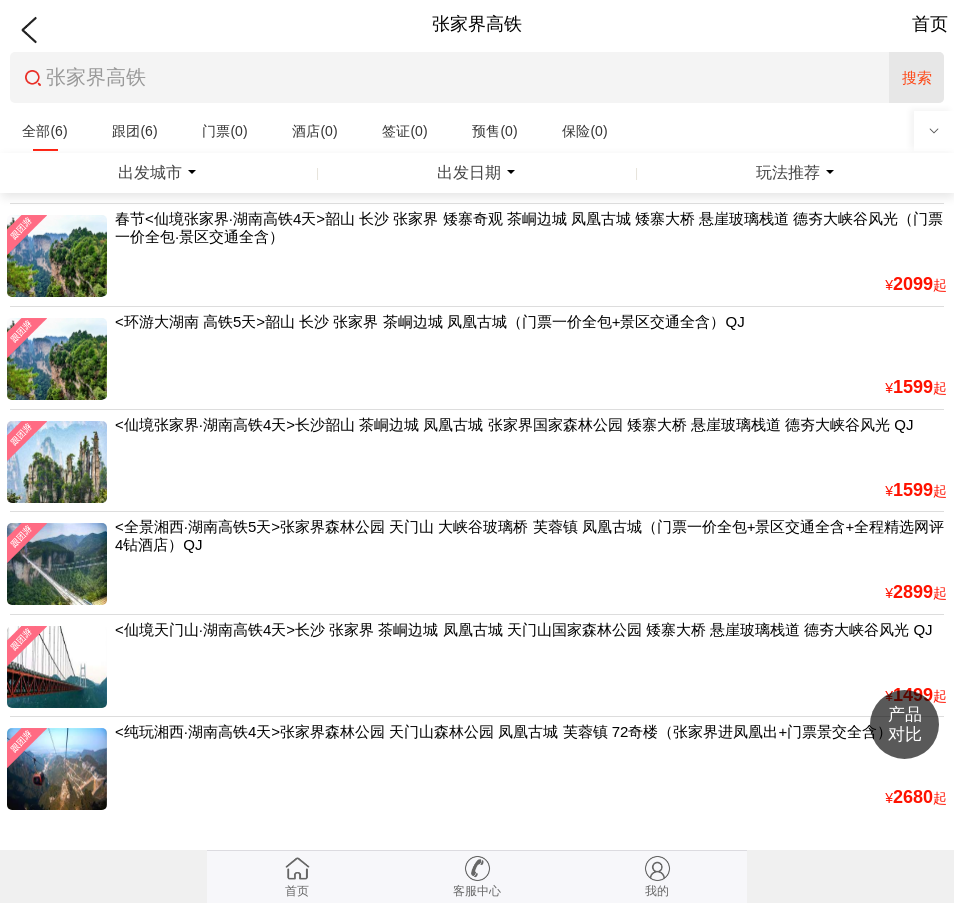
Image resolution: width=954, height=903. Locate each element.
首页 (930, 24)
